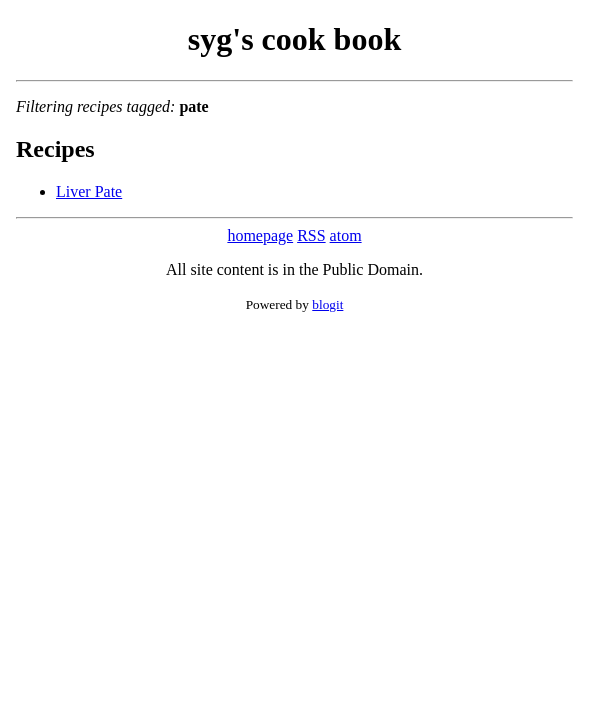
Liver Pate (89, 191)
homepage (260, 235)
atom (346, 235)
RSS (311, 235)
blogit (327, 304)
